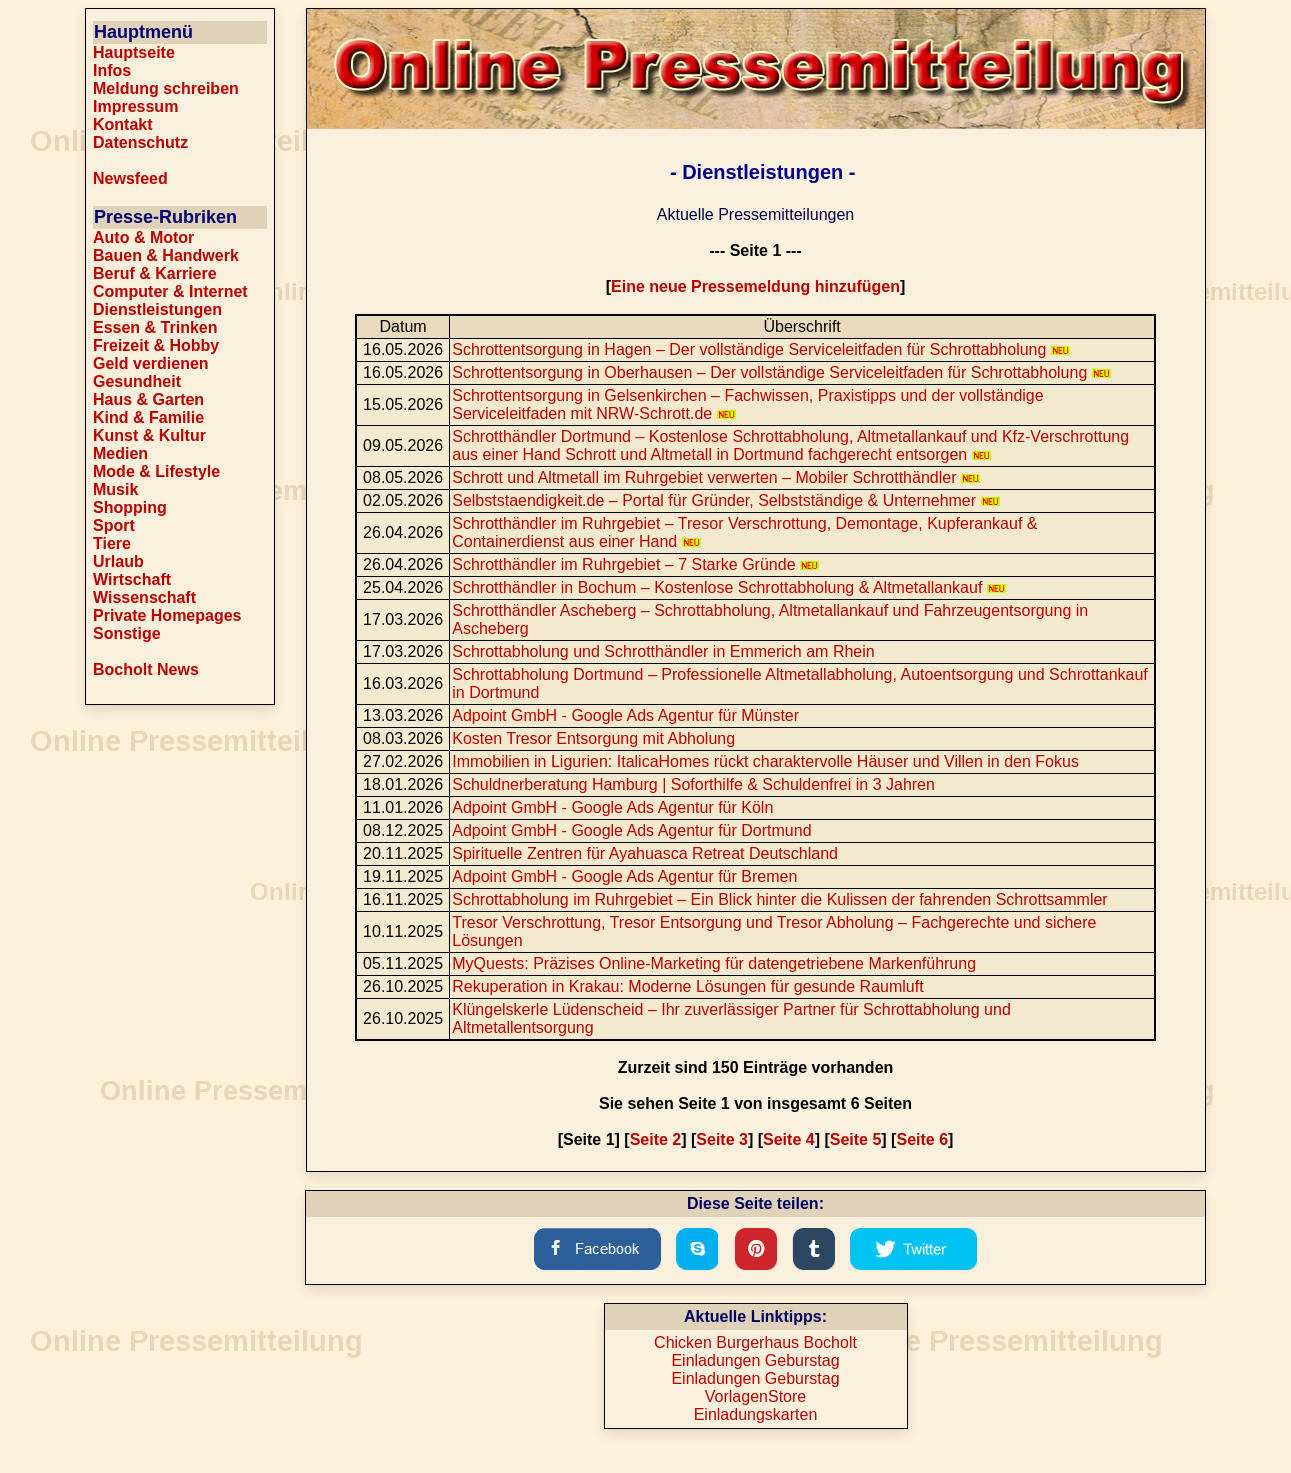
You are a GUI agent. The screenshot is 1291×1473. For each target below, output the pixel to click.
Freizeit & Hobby (156, 345)
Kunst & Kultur (149, 435)
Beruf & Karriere (155, 273)
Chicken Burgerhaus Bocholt (755, 1342)
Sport (114, 525)
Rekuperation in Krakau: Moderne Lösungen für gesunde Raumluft (687, 986)
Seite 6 (922, 1139)
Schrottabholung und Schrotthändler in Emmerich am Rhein (663, 651)
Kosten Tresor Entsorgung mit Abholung (593, 738)
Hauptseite (134, 52)
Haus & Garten (148, 399)
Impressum (135, 106)
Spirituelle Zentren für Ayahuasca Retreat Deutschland (645, 853)
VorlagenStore (755, 1396)
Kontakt (123, 124)
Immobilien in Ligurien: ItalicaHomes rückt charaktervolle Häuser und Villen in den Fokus (765, 761)
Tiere (112, 543)
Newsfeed (130, 178)
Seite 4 (789, 1139)
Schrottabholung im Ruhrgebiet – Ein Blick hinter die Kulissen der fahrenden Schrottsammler (779, 899)
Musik (115, 489)
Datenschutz (140, 142)
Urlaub (118, 561)
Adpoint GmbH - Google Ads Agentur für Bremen (624, 876)
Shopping (130, 507)
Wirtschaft (132, 579)
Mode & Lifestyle (156, 471)
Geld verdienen (151, 363)
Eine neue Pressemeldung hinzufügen (755, 286)
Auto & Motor (143, 237)
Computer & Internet (170, 291)
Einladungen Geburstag (755, 1360)
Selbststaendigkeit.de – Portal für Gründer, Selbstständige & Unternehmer (725, 500)
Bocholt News (146, 669)
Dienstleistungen (157, 309)
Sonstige (127, 633)
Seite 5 (856, 1139)
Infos (112, 70)
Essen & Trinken (155, 327)
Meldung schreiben (166, 88)
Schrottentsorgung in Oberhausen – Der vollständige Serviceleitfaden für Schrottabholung (781, 372)
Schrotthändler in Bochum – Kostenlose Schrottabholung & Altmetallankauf (729, 587)
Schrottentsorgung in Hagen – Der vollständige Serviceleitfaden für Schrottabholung (761, 349)
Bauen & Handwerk (166, 255)
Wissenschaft (144, 597)
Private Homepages (167, 615)
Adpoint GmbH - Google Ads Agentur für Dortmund (631, 830)
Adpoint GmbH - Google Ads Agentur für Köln (612, 807)
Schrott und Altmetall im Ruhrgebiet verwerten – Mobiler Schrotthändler (716, 477)
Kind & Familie (148, 417)
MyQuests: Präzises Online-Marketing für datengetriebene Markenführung (714, 963)
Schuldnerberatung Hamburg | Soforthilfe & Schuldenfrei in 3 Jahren (693, 784)
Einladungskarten (756, 1414)
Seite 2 (656, 1139)
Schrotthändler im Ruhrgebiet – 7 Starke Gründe (635, 564)
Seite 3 (722, 1139)
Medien (120, 453)
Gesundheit (137, 381)
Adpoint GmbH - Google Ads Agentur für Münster (625, 715)
